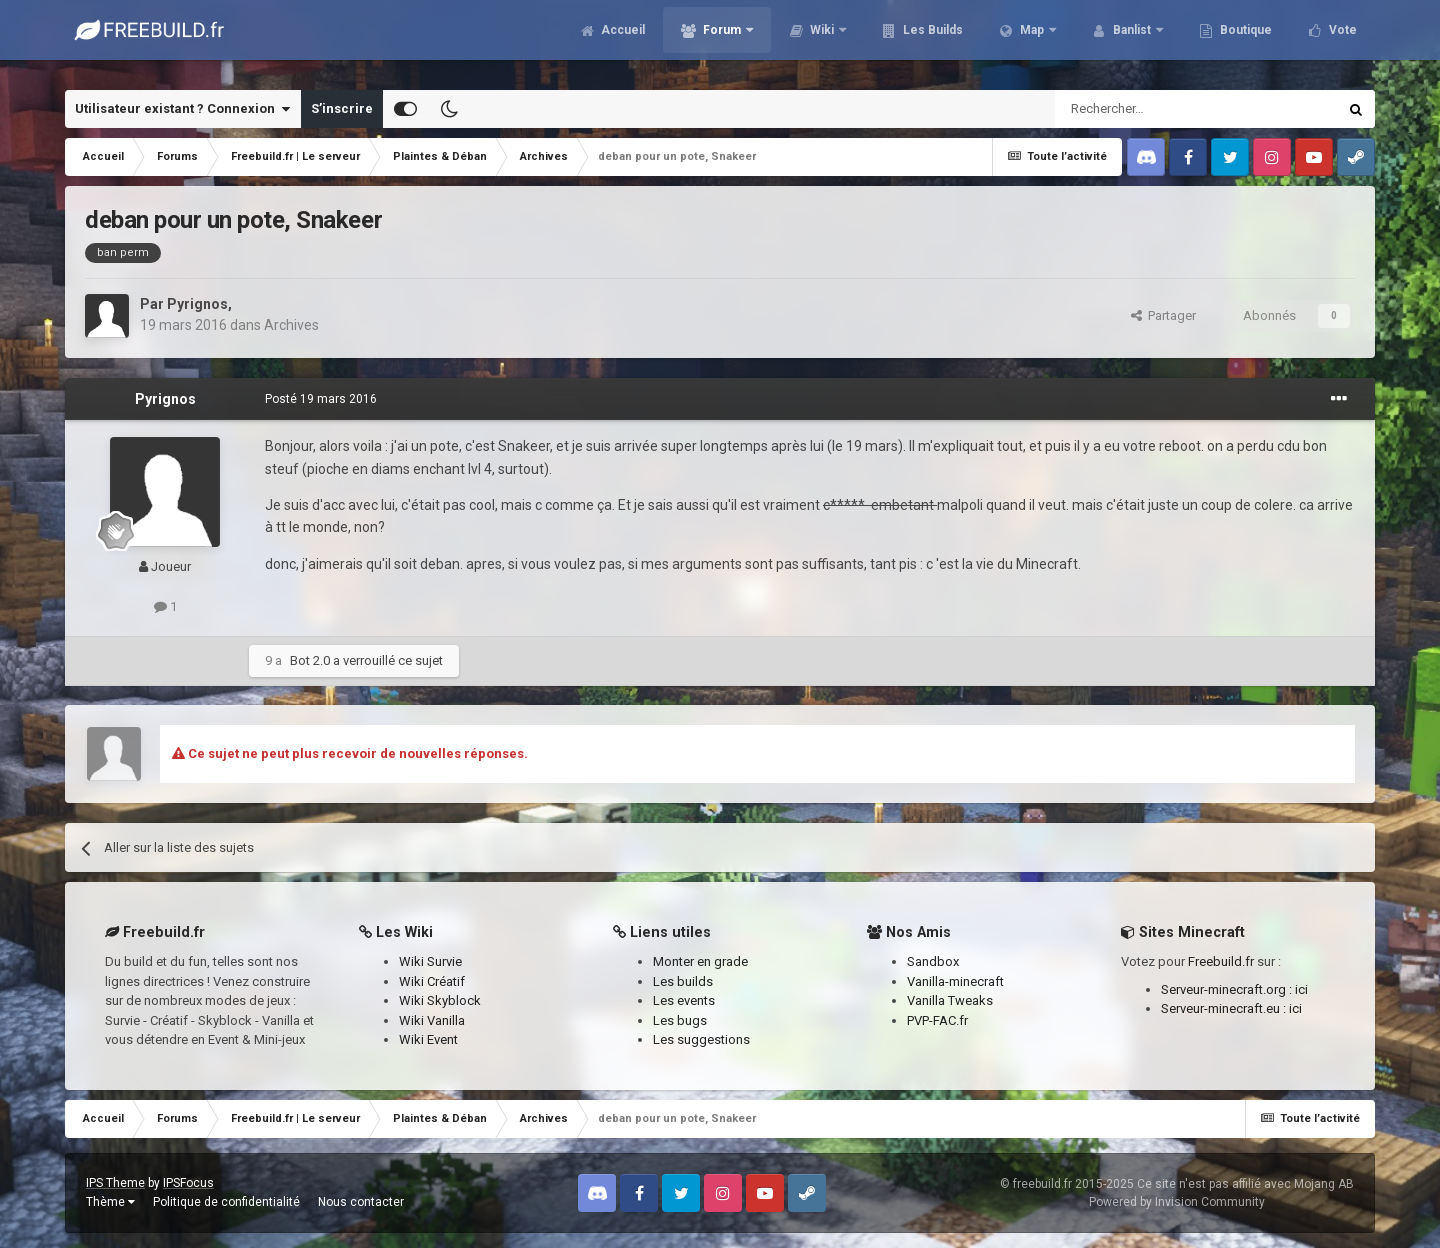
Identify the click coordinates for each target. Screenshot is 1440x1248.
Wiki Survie (430, 961)
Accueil (621, 40)
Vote (1341, 40)
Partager (1163, 315)
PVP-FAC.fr (937, 1020)
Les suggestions (701, 1039)
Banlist (1132, 40)
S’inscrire (342, 108)
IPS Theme (115, 1183)
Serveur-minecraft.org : (1228, 989)
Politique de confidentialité (226, 1202)
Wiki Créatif (432, 981)
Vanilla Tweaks (950, 1000)
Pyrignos (197, 304)
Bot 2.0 (310, 660)
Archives (291, 325)
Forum (722, 40)
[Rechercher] (1153, 109)
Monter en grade (700, 961)
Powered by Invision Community (1177, 1202)
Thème (110, 1202)
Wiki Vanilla (432, 1020)
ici (1301, 989)
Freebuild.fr (1221, 961)
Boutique (1244, 40)
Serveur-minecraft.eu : (1225, 1008)
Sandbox (933, 961)
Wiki (822, 40)
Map (1032, 40)
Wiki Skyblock (440, 1000)
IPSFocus (188, 1183)
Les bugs (680, 1020)
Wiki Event (428, 1039)
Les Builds (931, 40)
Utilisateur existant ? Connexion (182, 109)
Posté (321, 399)
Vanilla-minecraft (955, 981)
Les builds (683, 981)
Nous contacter (361, 1202)
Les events (684, 1000)
